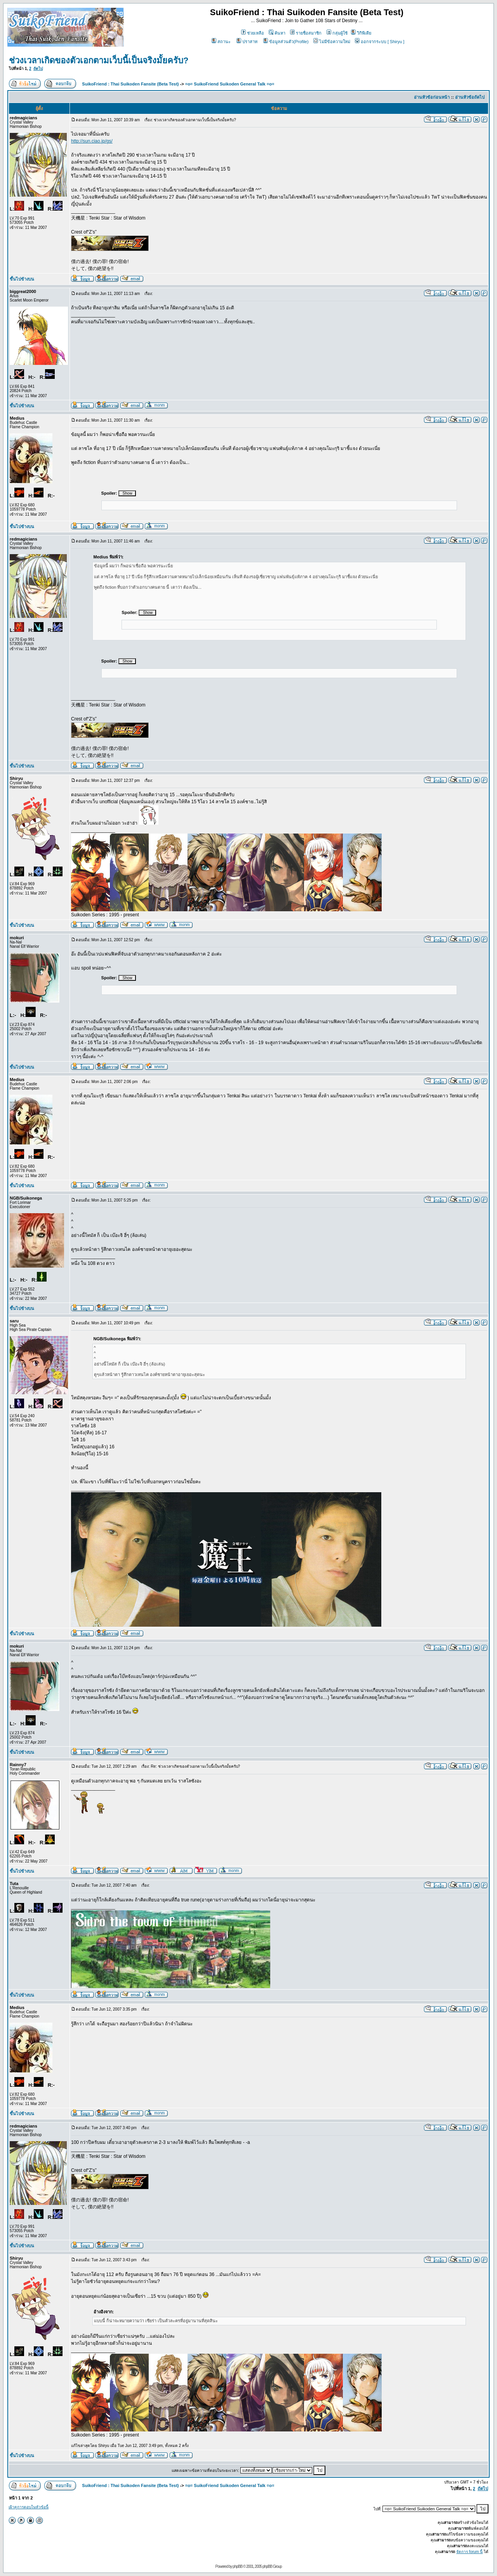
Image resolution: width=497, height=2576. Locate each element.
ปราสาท (246, 41)
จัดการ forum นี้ (469, 2552)
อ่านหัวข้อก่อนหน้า (432, 97)
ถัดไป (38, 68)
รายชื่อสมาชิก (305, 33)
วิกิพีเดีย (361, 33)
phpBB (237, 2566)
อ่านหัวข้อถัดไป (470, 97)
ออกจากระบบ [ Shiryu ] (379, 41)
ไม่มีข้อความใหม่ (331, 41)
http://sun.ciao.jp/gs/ (92, 141)
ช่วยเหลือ (252, 33)
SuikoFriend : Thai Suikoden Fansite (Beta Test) (130, 84)
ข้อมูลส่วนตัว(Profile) (286, 41)
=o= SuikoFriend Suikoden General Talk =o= (230, 84)
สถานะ (221, 41)
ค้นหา (277, 33)
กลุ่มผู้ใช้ (337, 33)
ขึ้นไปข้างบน (22, 279)
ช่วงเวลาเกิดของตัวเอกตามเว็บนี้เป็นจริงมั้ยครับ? (98, 60)
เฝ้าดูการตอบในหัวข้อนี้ (29, 2507)
